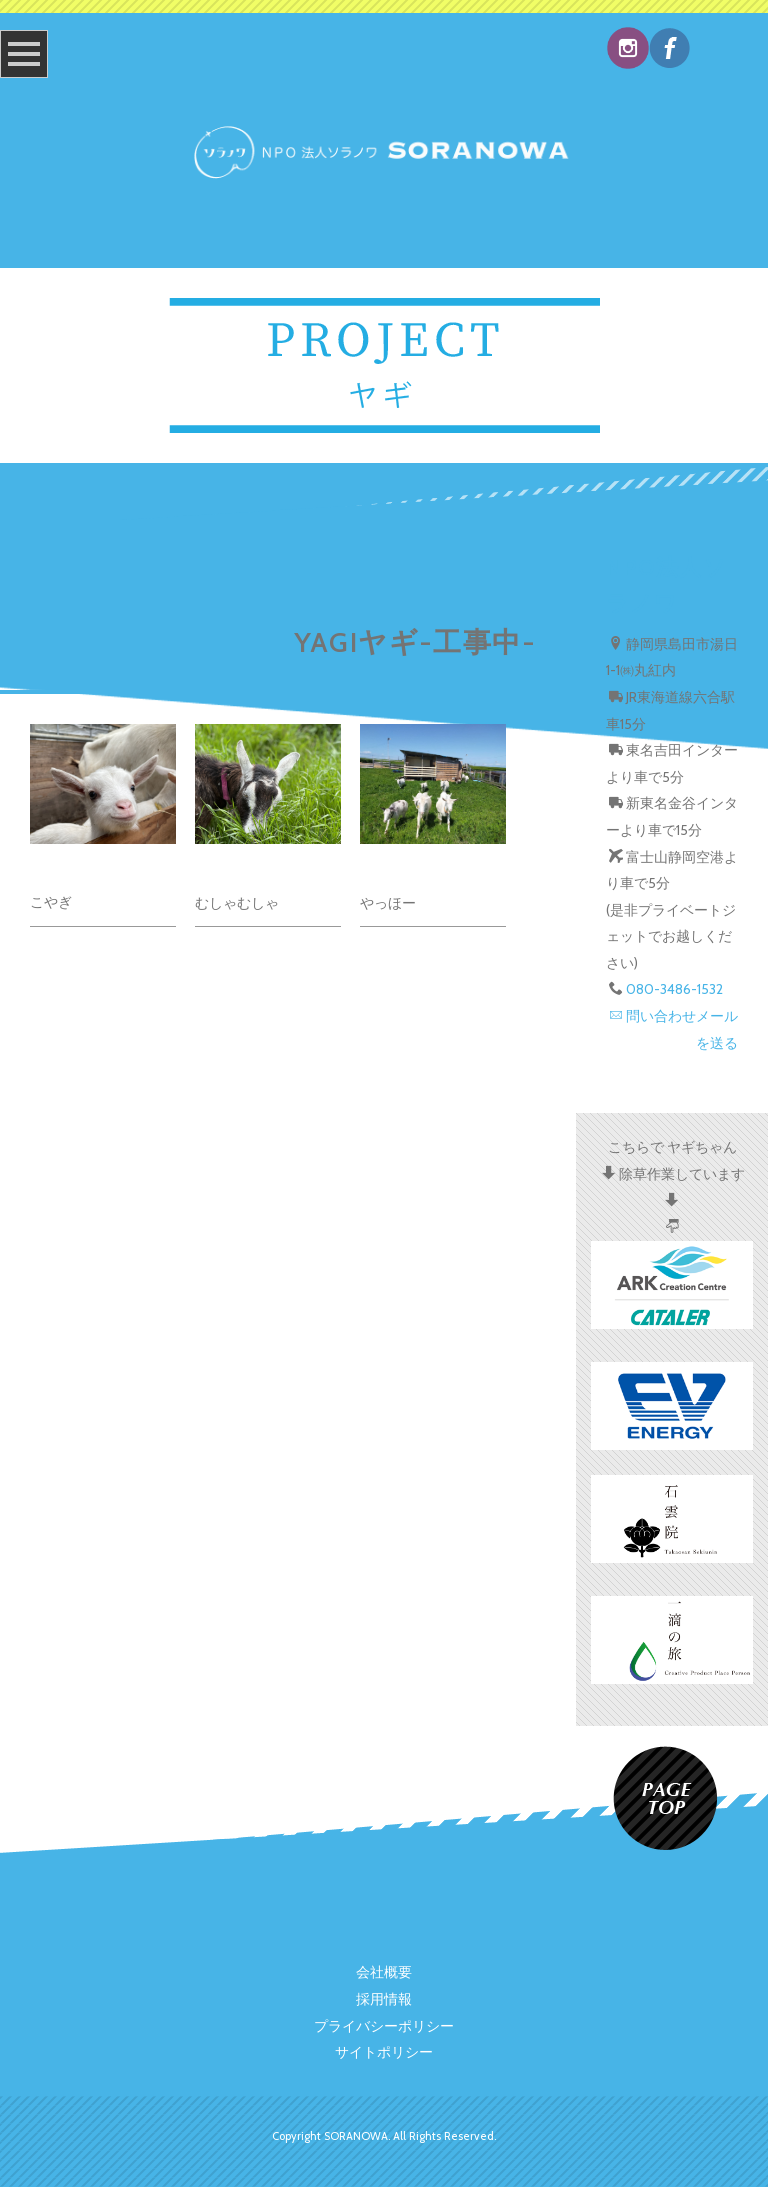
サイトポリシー (384, 2052)
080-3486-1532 (674, 989)
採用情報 (384, 1999)
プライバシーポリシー (384, 2026)
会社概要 (384, 1972)
